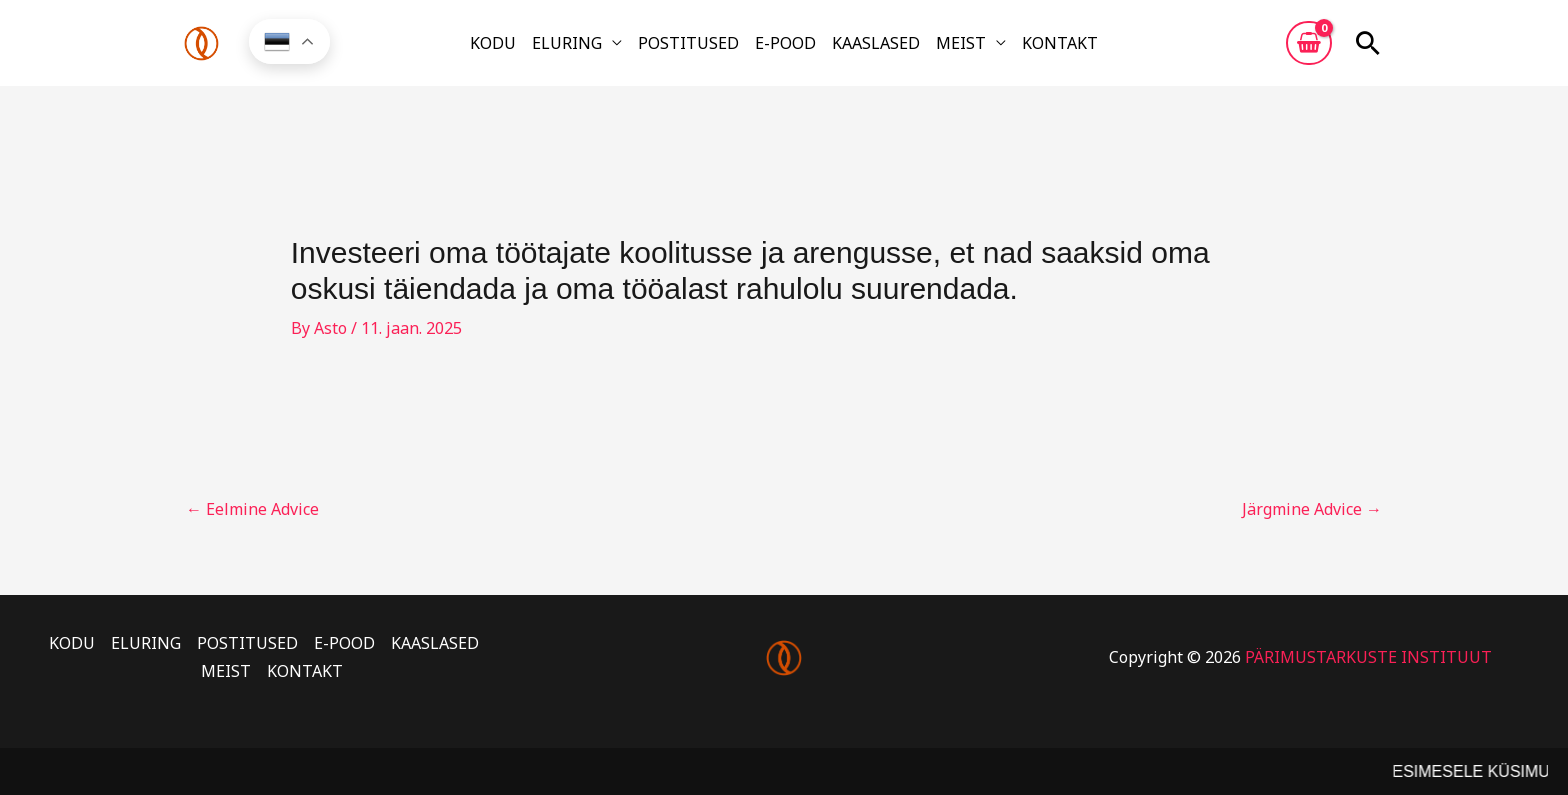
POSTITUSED (688, 43)
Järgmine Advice (1312, 509)
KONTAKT (1060, 43)
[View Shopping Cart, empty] (1309, 43)
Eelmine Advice (252, 509)
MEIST (961, 43)
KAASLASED (876, 43)
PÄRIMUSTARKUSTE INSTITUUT (1368, 657)
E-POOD (785, 43)
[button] (1368, 43)
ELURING (567, 43)
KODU (493, 43)
